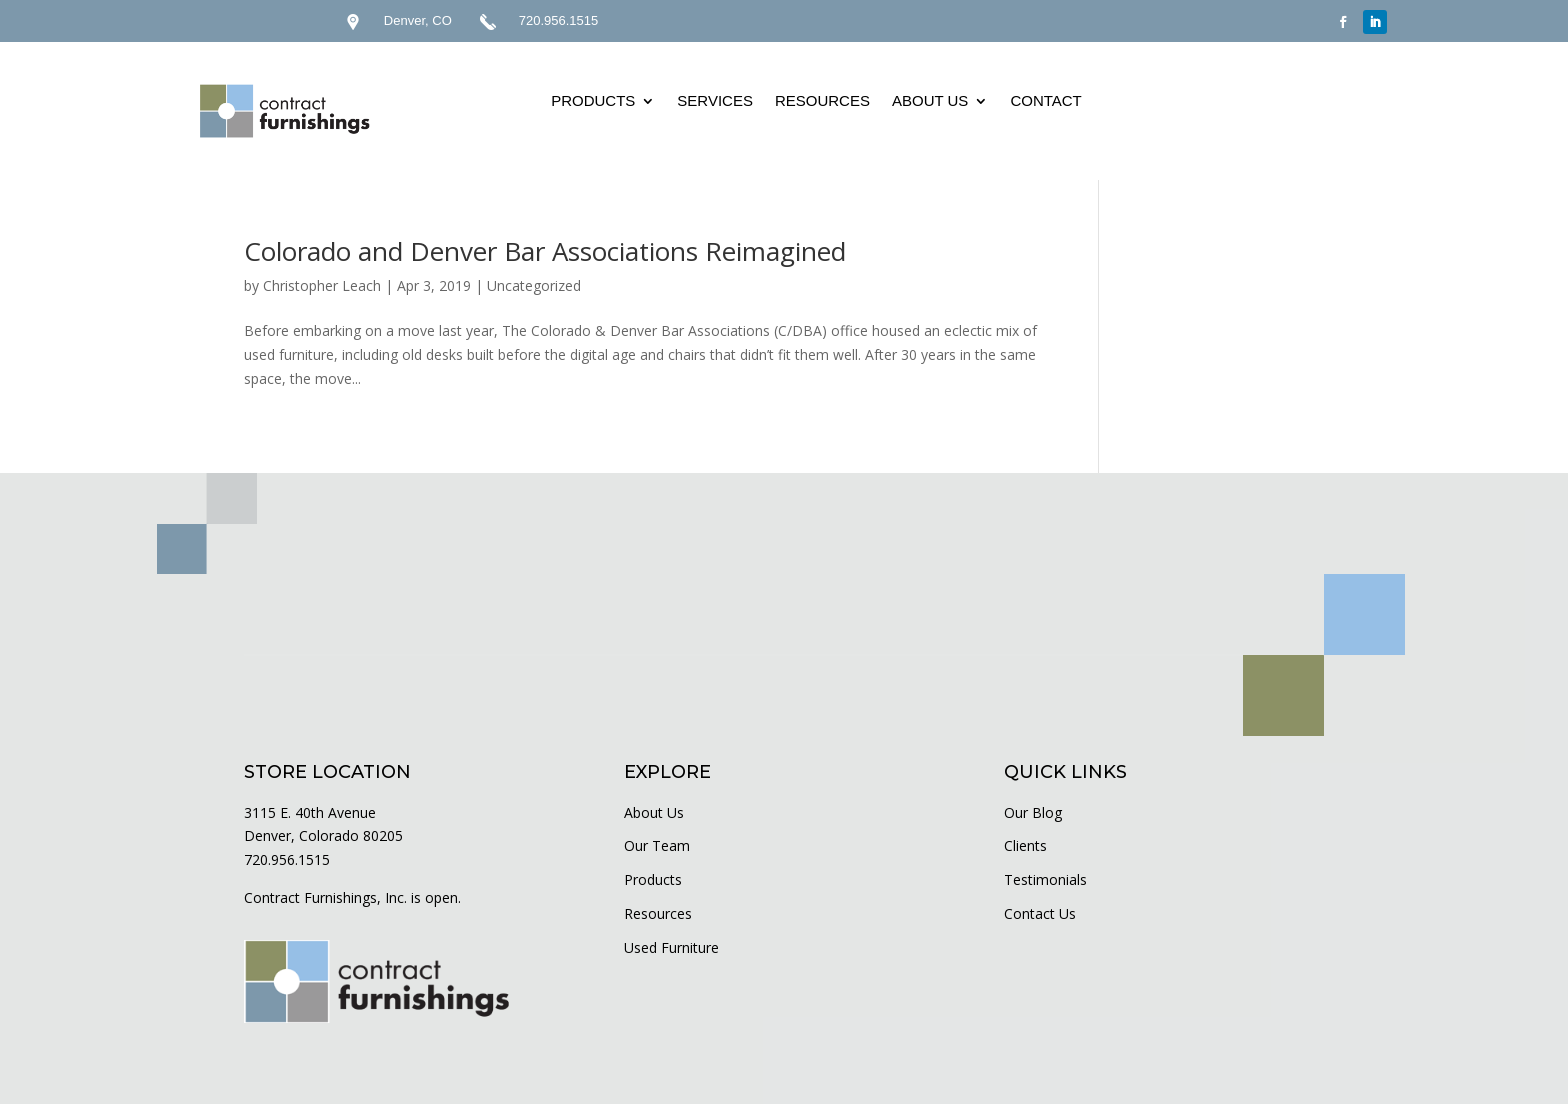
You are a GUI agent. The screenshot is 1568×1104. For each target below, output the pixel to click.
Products (653, 879)
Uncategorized (534, 285)
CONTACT (1045, 100)
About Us (654, 812)
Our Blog (1033, 812)
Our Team (657, 845)
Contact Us (1040, 913)
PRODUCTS (593, 100)
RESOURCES (822, 100)
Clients (1025, 845)
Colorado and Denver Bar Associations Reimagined (545, 251)
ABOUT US (930, 100)
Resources (658, 913)
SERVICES (715, 100)
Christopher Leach (322, 285)
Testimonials (1045, 879)
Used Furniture (671, 947)
